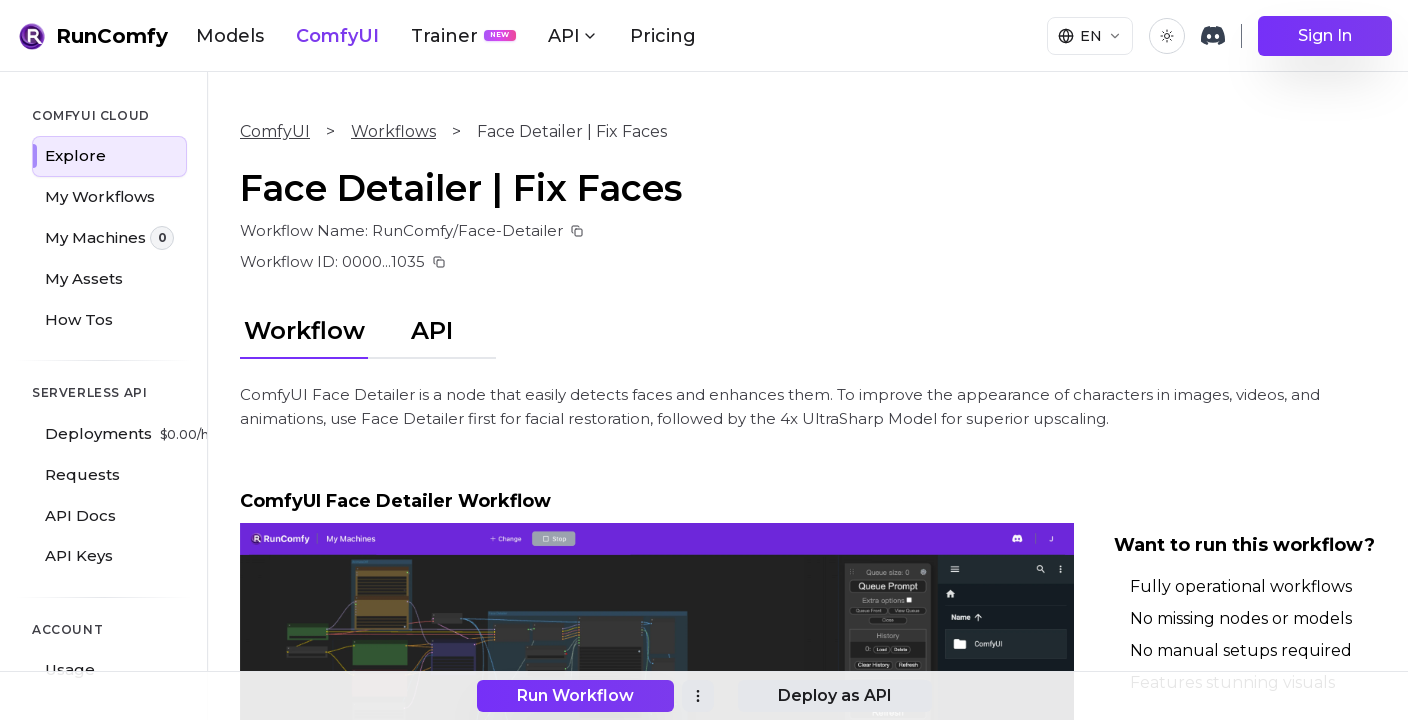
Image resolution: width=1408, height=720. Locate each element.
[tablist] (368, 328)
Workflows (393, 131)
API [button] (573, 36)
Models (230, 36)
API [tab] (432, 330)
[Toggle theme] (1167, 36)
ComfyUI (337, 36)
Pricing (663, 36)
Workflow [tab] (304, 330)
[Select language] (1090, 36)
